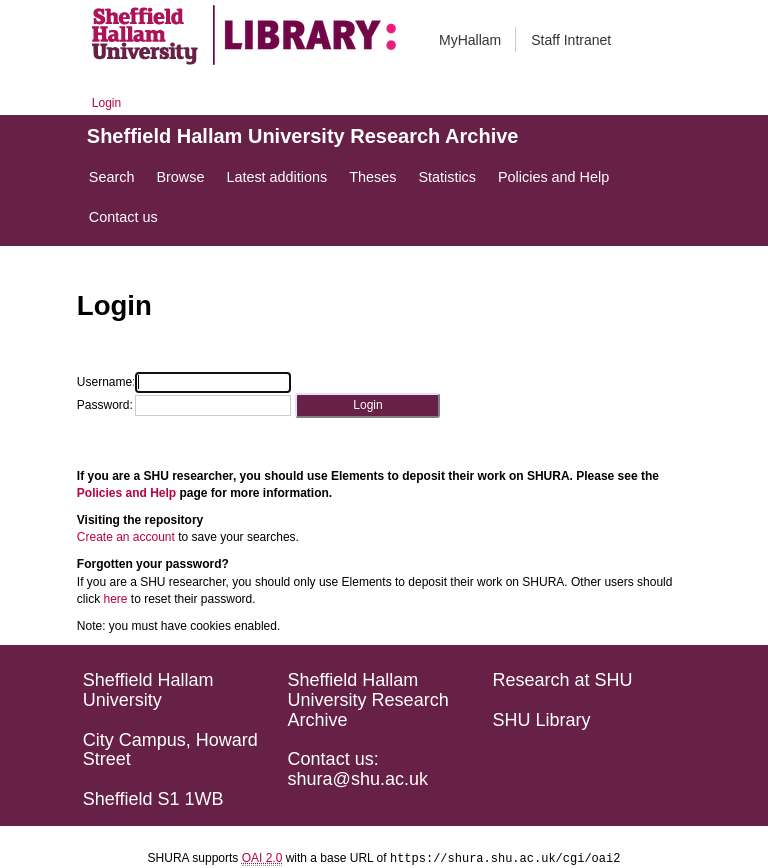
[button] (367, 405)
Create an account (126, 537)
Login (106, 103)
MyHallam (470, 40)
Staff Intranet (571, 40)
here (115, 599)
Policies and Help (126, 493)
